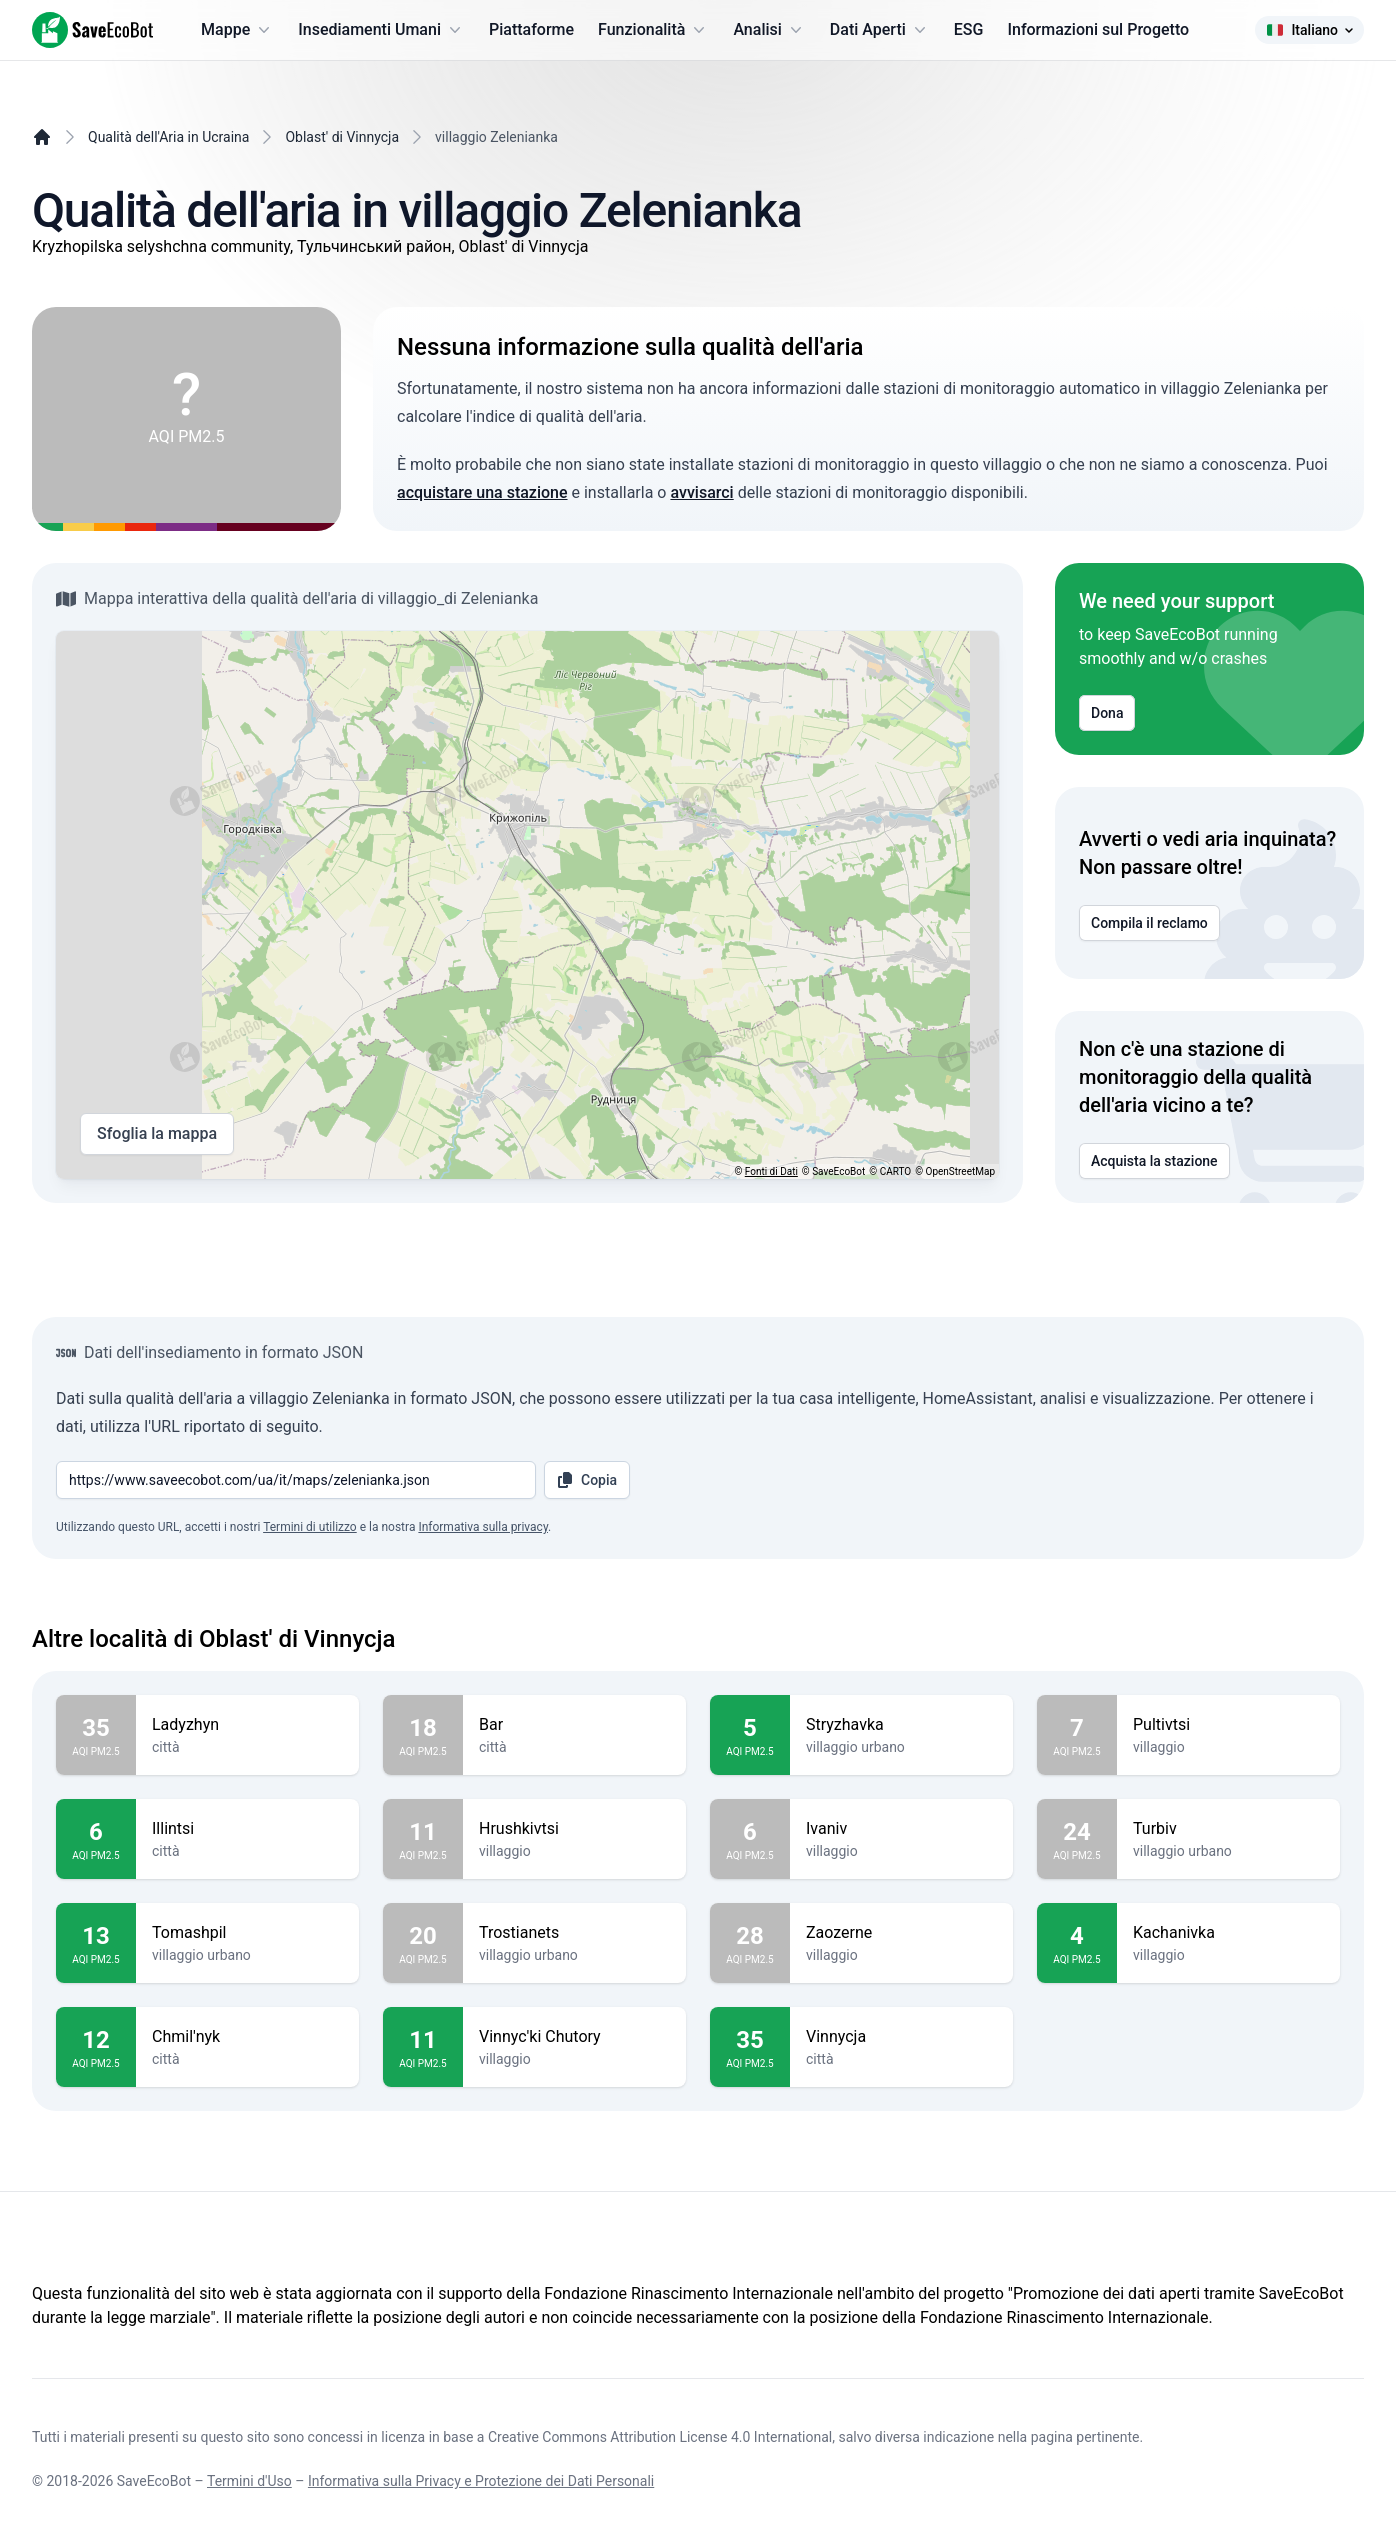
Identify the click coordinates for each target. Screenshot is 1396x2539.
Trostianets (574, 1933)
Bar (574, 1725)
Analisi (769, 30)
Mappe (237, 30)
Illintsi (247, 1829)
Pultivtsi (1228, 1725)
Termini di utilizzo (310, 1527)
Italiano (1309, 30)
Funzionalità (653, 30)
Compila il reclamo (1149, 923)
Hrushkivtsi (574, 1829)
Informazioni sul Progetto (1098, 29)
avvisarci (701, 492)
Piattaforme (531, 29)
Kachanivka (1228, 1933)
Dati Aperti (880, 30)
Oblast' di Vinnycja (342, 137)
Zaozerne (901, 1933)
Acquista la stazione (1154, 1161)
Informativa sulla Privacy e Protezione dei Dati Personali (481, 2481)
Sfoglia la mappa (157, 1134)
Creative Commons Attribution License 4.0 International (660, 2437)
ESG (969, 29)
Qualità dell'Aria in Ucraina (168, 137)
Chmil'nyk (247, 2037)
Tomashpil (247, 1933)
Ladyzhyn (247, 1725)
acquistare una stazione (482, 492)
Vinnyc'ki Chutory (574, 2037)
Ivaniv (901, 1829)
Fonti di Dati (771, 1171)
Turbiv (1228, 1829)
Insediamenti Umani (381, 30)
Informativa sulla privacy (483, 1527)
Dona (1107, 713)
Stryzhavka (901, 1725)
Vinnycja (901, 2037)
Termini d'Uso (249, 2481)
